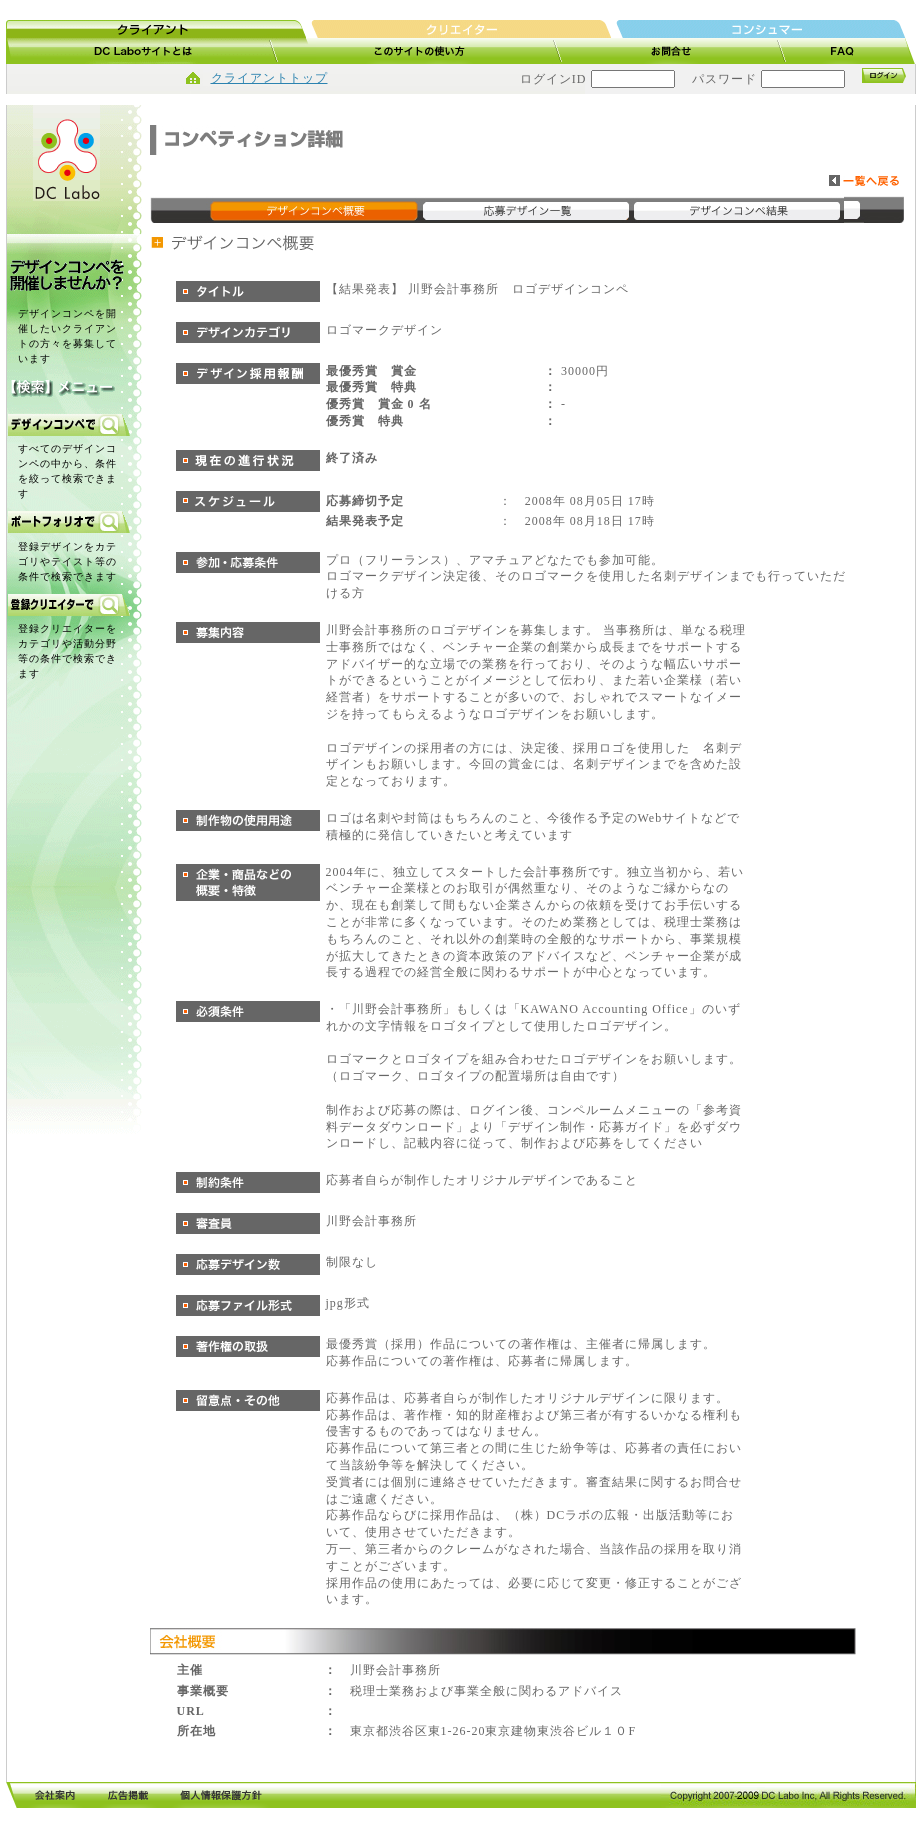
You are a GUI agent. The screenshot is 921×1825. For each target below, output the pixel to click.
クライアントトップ (269, 78)
